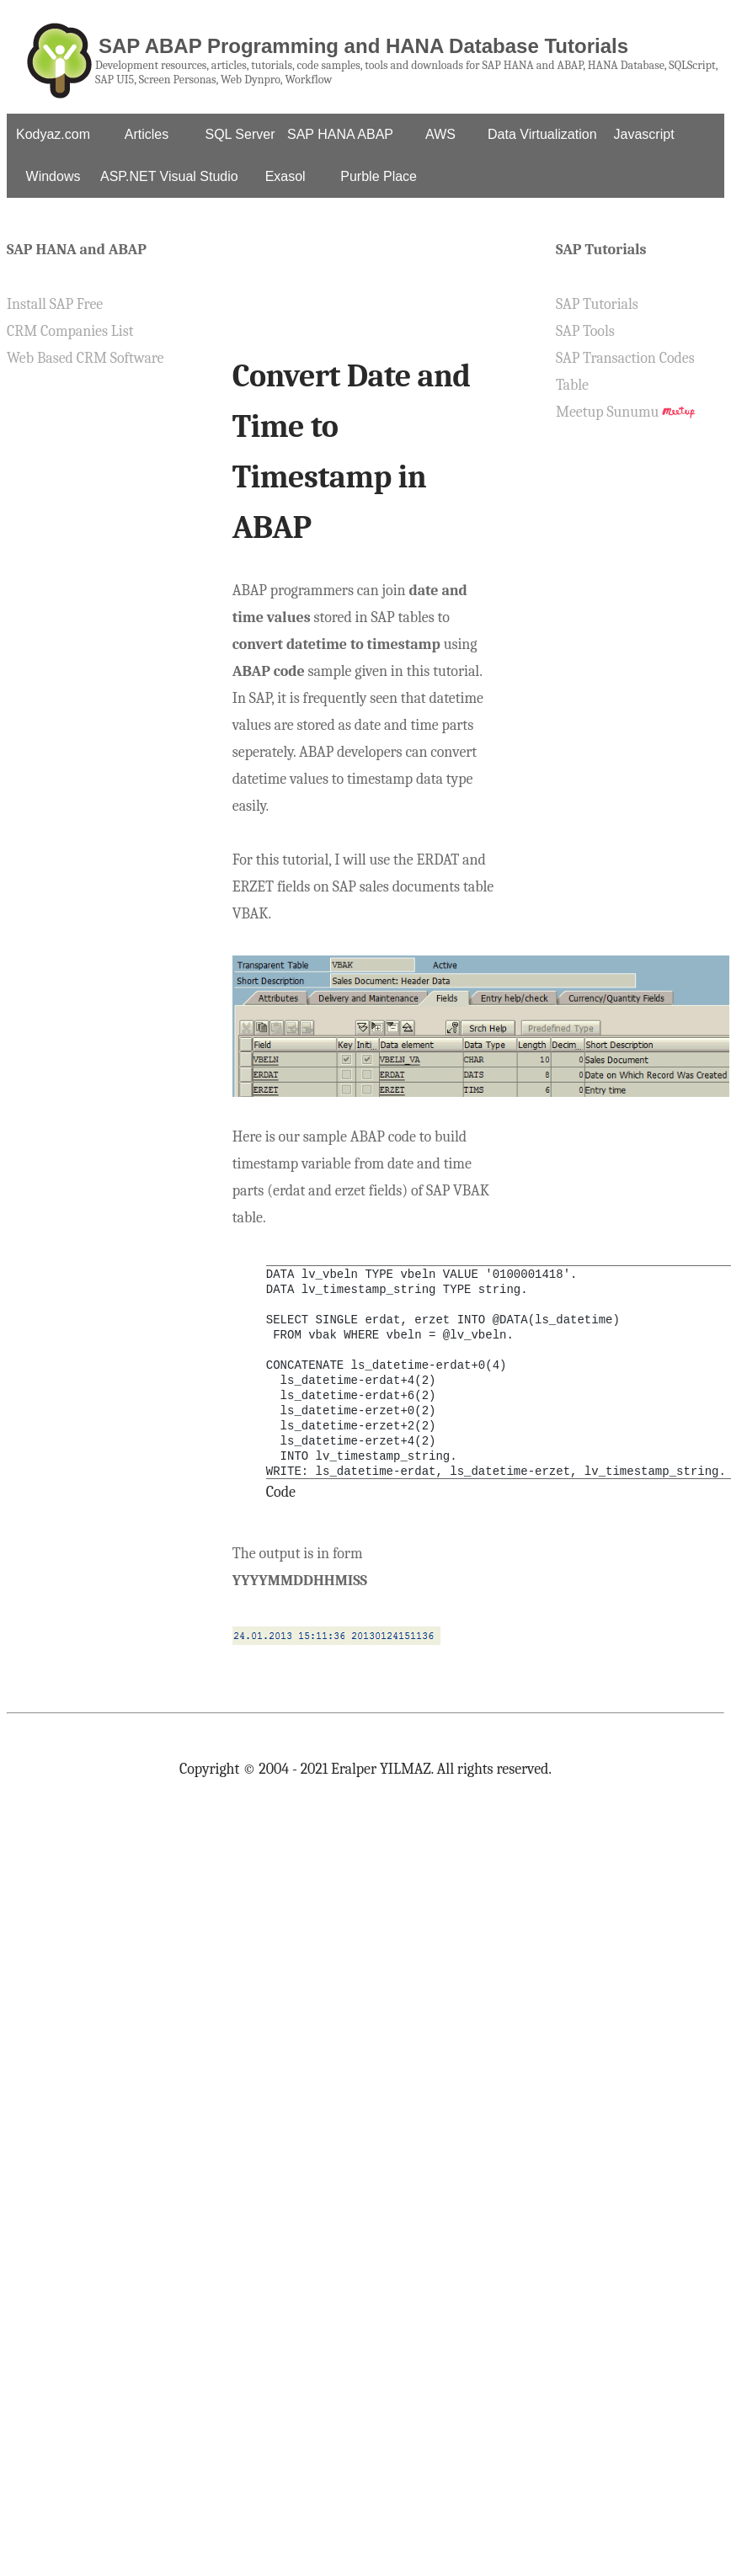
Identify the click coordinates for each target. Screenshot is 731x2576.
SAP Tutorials (597, 304)
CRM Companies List (70, 331)
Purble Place (378, 176)
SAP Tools (585, 331)
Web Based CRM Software (85, 358)
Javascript (644, 134)
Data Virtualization (542, 134)
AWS (440, 134)
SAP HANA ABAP (340, 134)
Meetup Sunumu (607, 412)
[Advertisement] (365, 276)
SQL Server (240, 134)
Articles (146, 134)
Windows (53, 176)
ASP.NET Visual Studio (169, 176)
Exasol (285, 176)
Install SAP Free (55, 304)
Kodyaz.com (53, 134)
